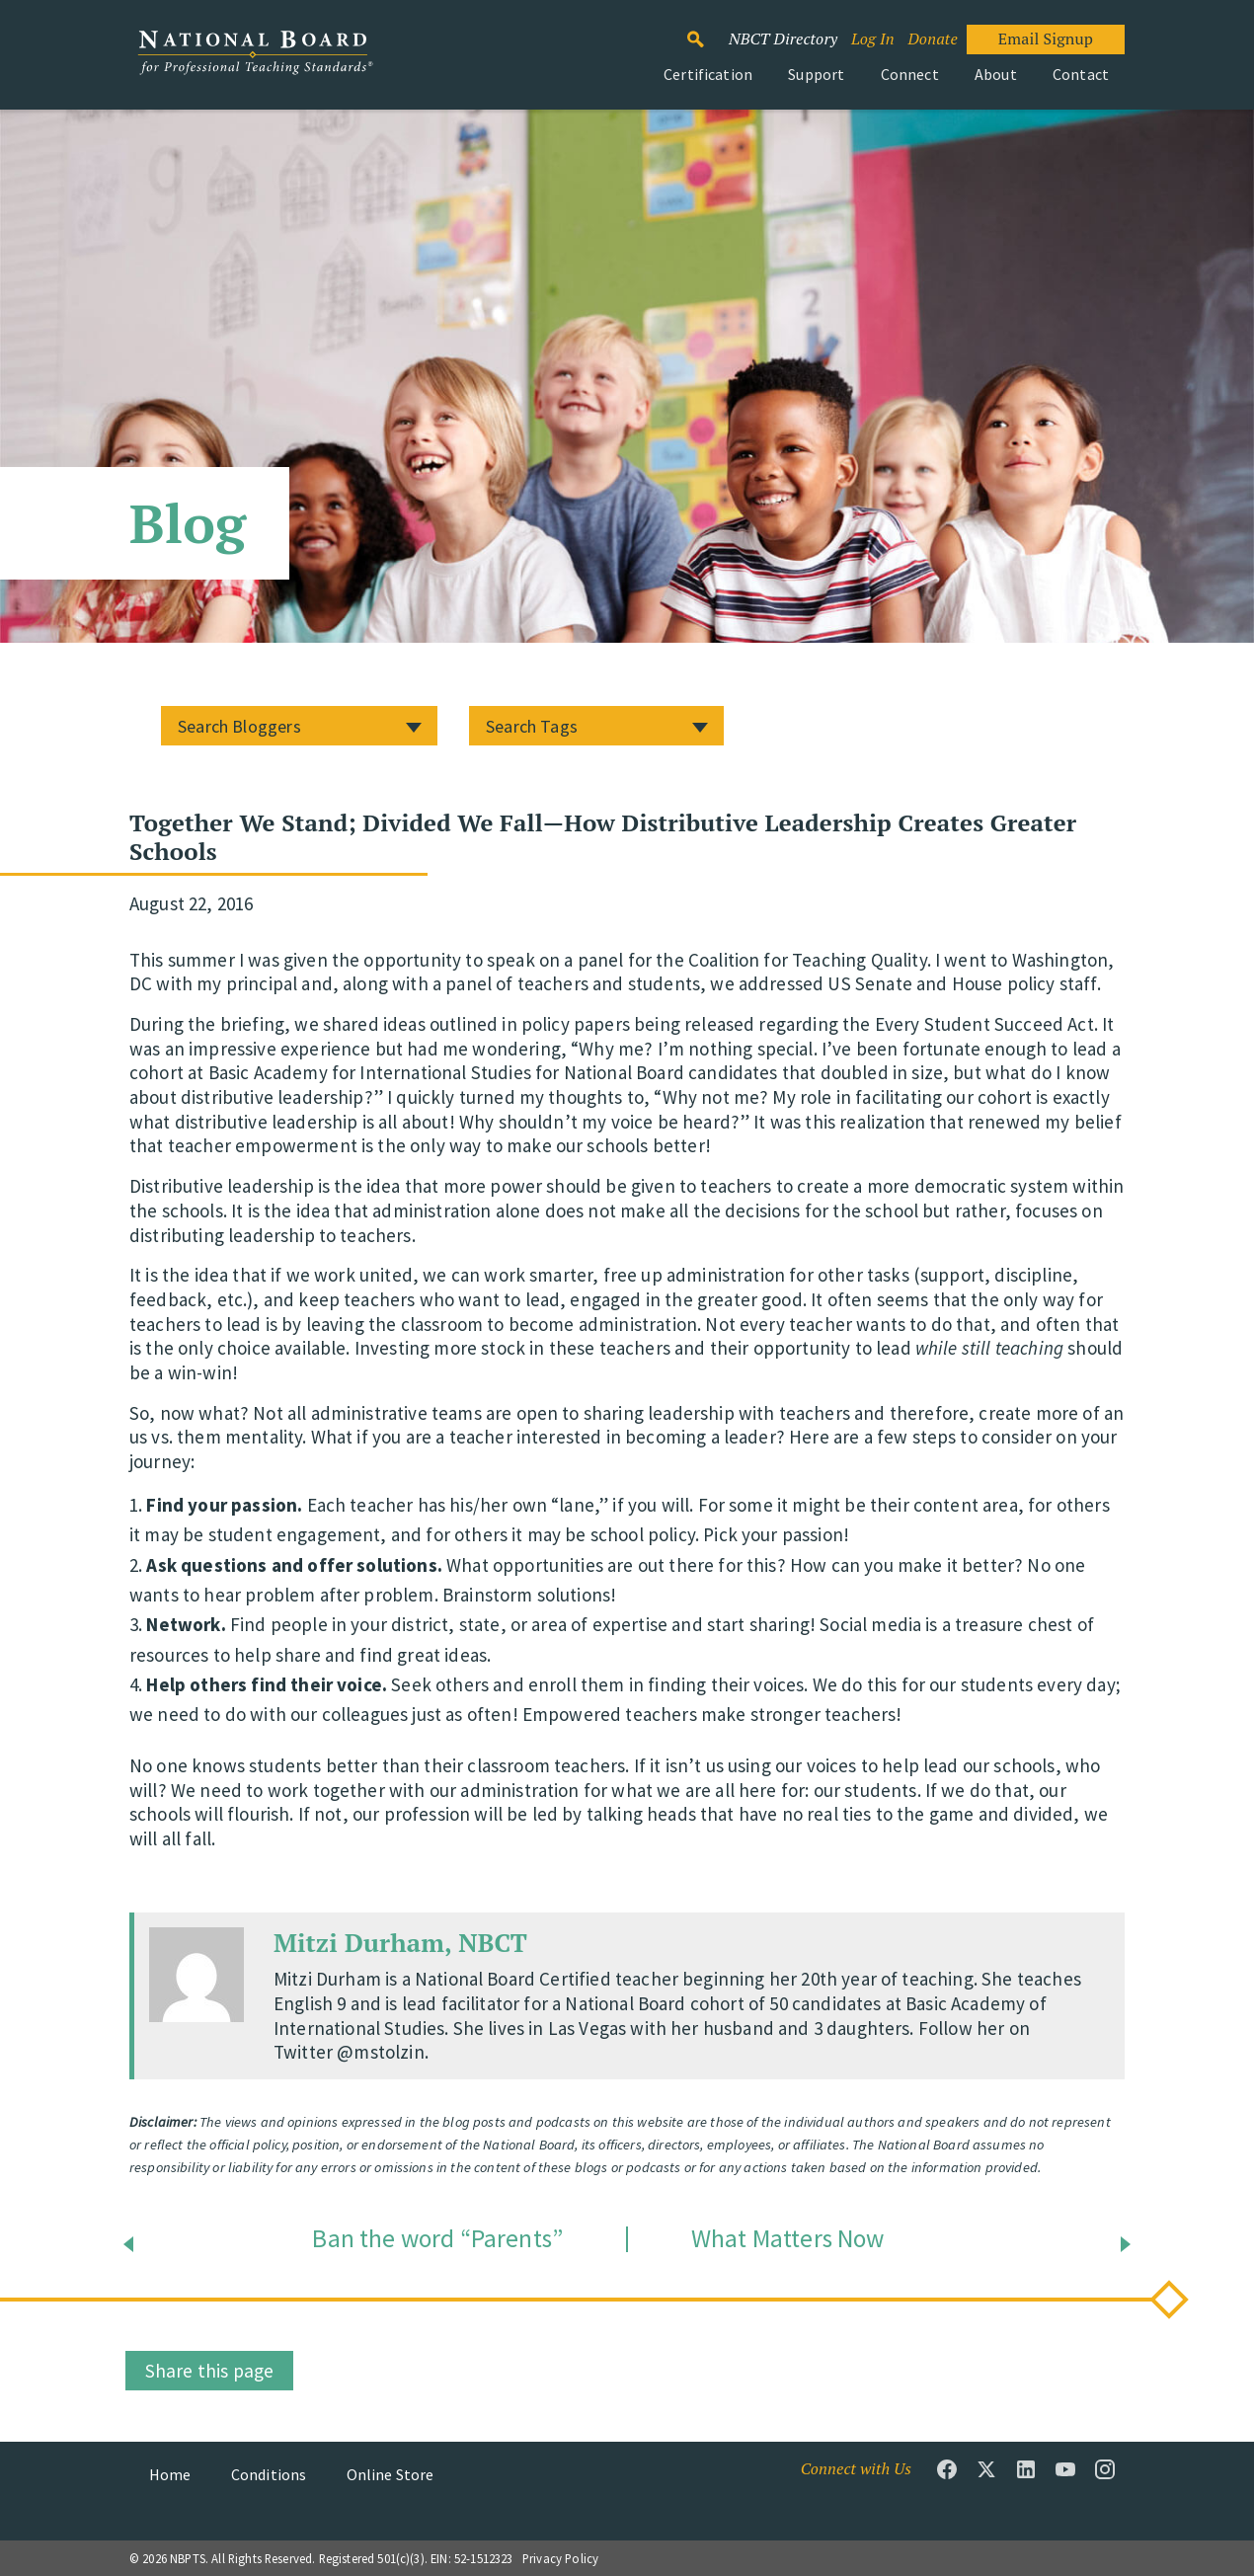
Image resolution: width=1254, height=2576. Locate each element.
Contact (1081, 74)
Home (170, 2474)
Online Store (390, 2474)
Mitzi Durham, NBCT (400, 1942)
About (996, 74)
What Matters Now (788, 2239)
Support (816, 74)
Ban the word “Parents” (437, 2239)
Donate (932, 38)
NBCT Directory (783, 38)
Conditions (269, 2474)
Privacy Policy (560, 2558)
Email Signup (1045, 38)
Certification (708, 74)
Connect (910, 74)
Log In (873, 38)
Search (706, 30)
